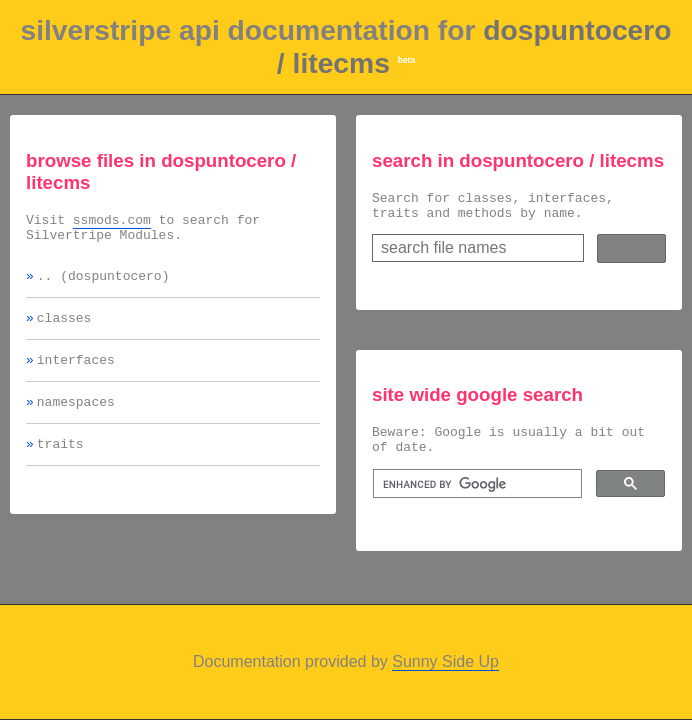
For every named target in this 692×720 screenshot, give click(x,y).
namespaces (76, 419)
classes (64, 329)
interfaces (76, 374)
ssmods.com (112, 222)
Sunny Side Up (445, 661)
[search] (475, 496)
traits (60, 464)
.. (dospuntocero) (103, 284)
